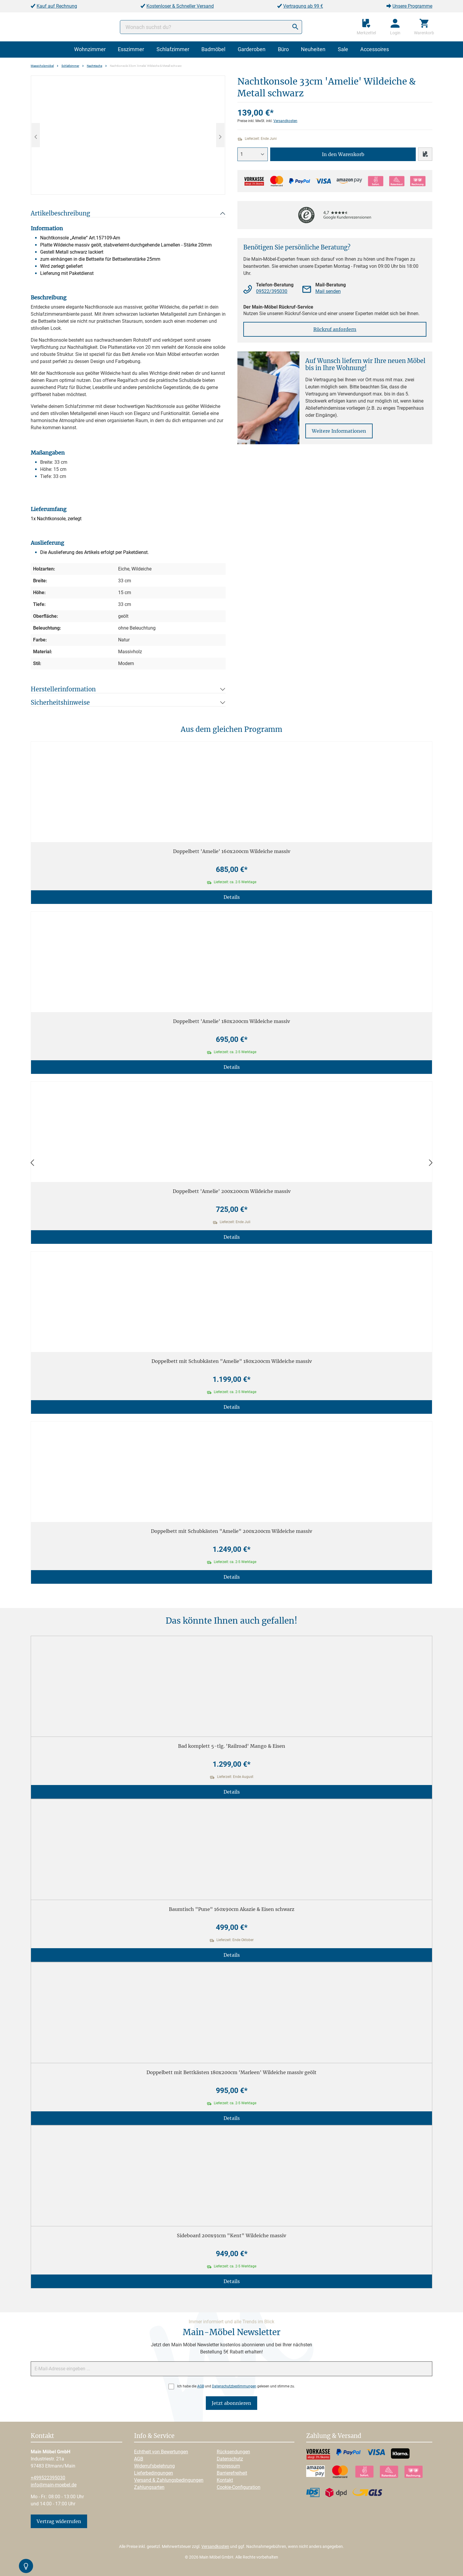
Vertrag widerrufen (59, 2521)
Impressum (228, 2466)
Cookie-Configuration (238, 2487)
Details (232, 897)
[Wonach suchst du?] (211, 27)
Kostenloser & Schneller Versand (180, 6)
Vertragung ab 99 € (303, 6)
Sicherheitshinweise (60, 702)
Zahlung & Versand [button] (333, 2436)
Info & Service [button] (154, 2436)
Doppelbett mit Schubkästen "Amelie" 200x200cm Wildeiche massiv (231, 1531)
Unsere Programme (412, 6)
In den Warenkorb (343, 154)
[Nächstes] (220, 135)
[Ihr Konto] (395, 26)
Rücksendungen (233, 2452)
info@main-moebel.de (53, 2485)
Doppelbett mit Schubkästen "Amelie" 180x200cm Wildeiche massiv (231, 1361)
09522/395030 (271, 291)
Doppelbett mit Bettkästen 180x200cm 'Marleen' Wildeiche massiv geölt (231, 2072)
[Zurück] (32, 1163)
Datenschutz (230, 2459)
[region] (128, 135)
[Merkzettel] (366, 27)
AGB (200, 2386)
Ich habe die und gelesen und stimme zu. (236, 2386)
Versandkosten (285, 121)
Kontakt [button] (42, 2436)
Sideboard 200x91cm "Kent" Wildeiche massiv (231, 2235)
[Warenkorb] (424, 26)
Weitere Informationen (339, 431)
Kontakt (225, 2480)
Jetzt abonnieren (231, 2403)
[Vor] (430, 1163)
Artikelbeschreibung (60, 213)
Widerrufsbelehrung (154, 2466)
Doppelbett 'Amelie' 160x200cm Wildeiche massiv (231, 851)
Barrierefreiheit (232, 2473)
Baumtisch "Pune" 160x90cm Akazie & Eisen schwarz (231, 1909)
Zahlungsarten (149, 2487)
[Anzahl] (252, 154)
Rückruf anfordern (334, 329)
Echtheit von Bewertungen (161, 2452)
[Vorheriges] (35, 135)
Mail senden (328, 291)
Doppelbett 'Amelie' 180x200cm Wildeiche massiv (231, 1021)
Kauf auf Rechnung (57, 6)
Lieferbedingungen (153, 2473)
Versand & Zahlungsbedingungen (168, 2480)
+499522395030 (48, 2478)
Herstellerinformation (63, 689)
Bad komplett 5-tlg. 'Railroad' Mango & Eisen (231, 1746)
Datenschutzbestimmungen (234, 2386)
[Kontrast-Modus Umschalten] (26, 2566)
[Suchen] (295, 27)
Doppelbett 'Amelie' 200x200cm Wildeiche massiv (232, 1191)
